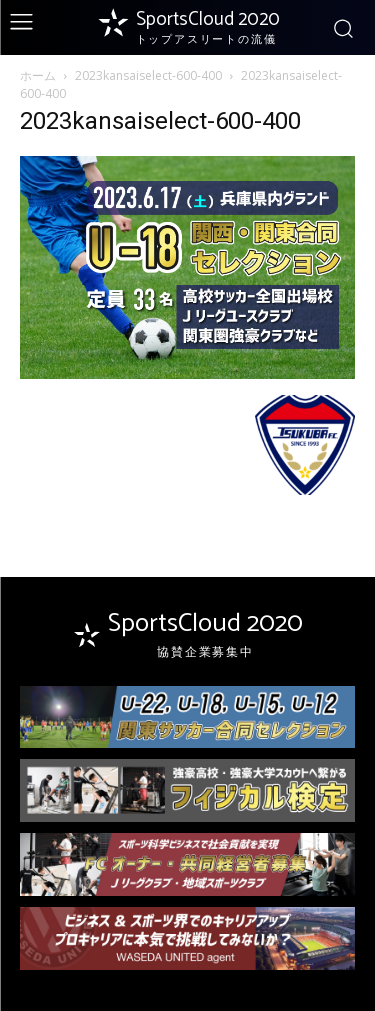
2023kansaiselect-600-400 (148, 75)
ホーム (38, 75)
